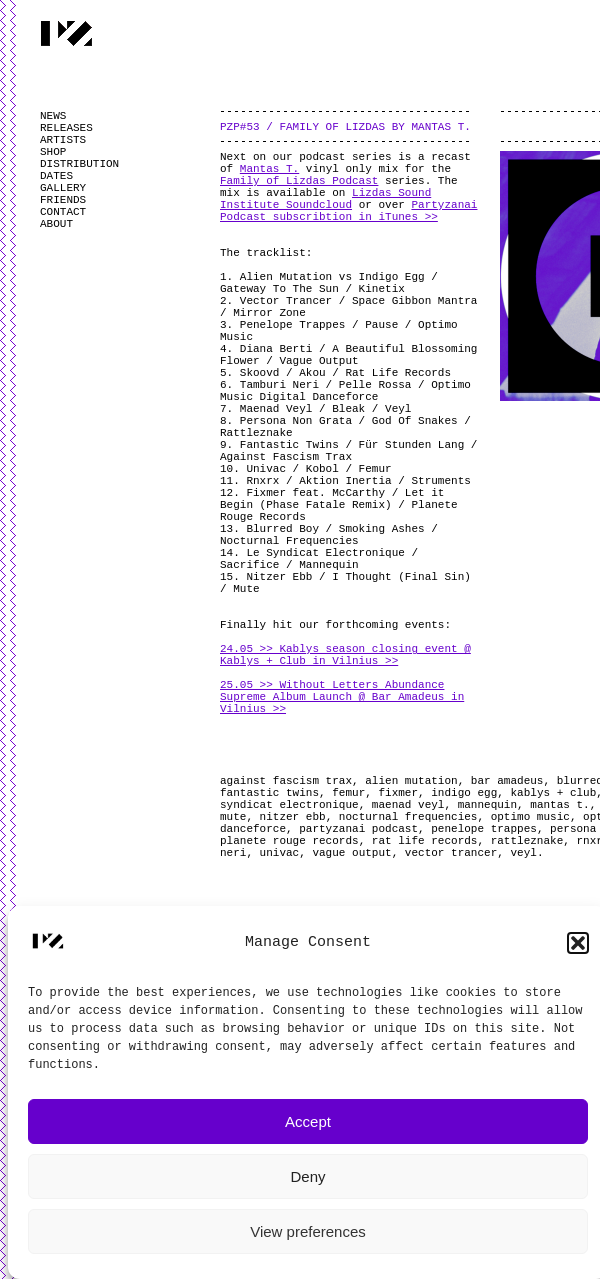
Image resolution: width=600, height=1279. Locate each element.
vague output (351, 853)
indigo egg (464, 793)
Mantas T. (269, 169)
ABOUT (56, 224)
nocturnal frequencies (408, 817)
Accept (308, 1121)
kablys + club (553, 793)
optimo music (530, 817)
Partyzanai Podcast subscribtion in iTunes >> (348, 211)
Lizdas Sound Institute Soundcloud (325, 199)
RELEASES (66, 128)
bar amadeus (507, 781)
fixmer (398, 793)
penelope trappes (484, 829)
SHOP (53, 152)
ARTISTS (63, 140)
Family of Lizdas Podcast (299, 181)
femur (348, 793)
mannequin (487, 805)
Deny (307, 1176)
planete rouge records (289, 841)
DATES (56, 176)
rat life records (425, 841)
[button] (578, 943)
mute (233, 817)
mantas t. (559, 805)
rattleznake (527, 841)
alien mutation (411, 781)
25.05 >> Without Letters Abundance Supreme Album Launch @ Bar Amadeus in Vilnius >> (342, 697)
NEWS (53, 116)
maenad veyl (408, 805)
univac (280, 853)
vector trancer (451, 853)
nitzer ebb (293, 817)
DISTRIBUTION (79, 164)
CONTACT (63, 212)
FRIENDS (63, 200)
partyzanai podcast (358, 829)
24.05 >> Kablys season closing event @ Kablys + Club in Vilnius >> (345, 655)
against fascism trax (286, 781)
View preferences (308, 1231)
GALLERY (63, 188)
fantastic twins (269, 793)
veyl (523, 853)
